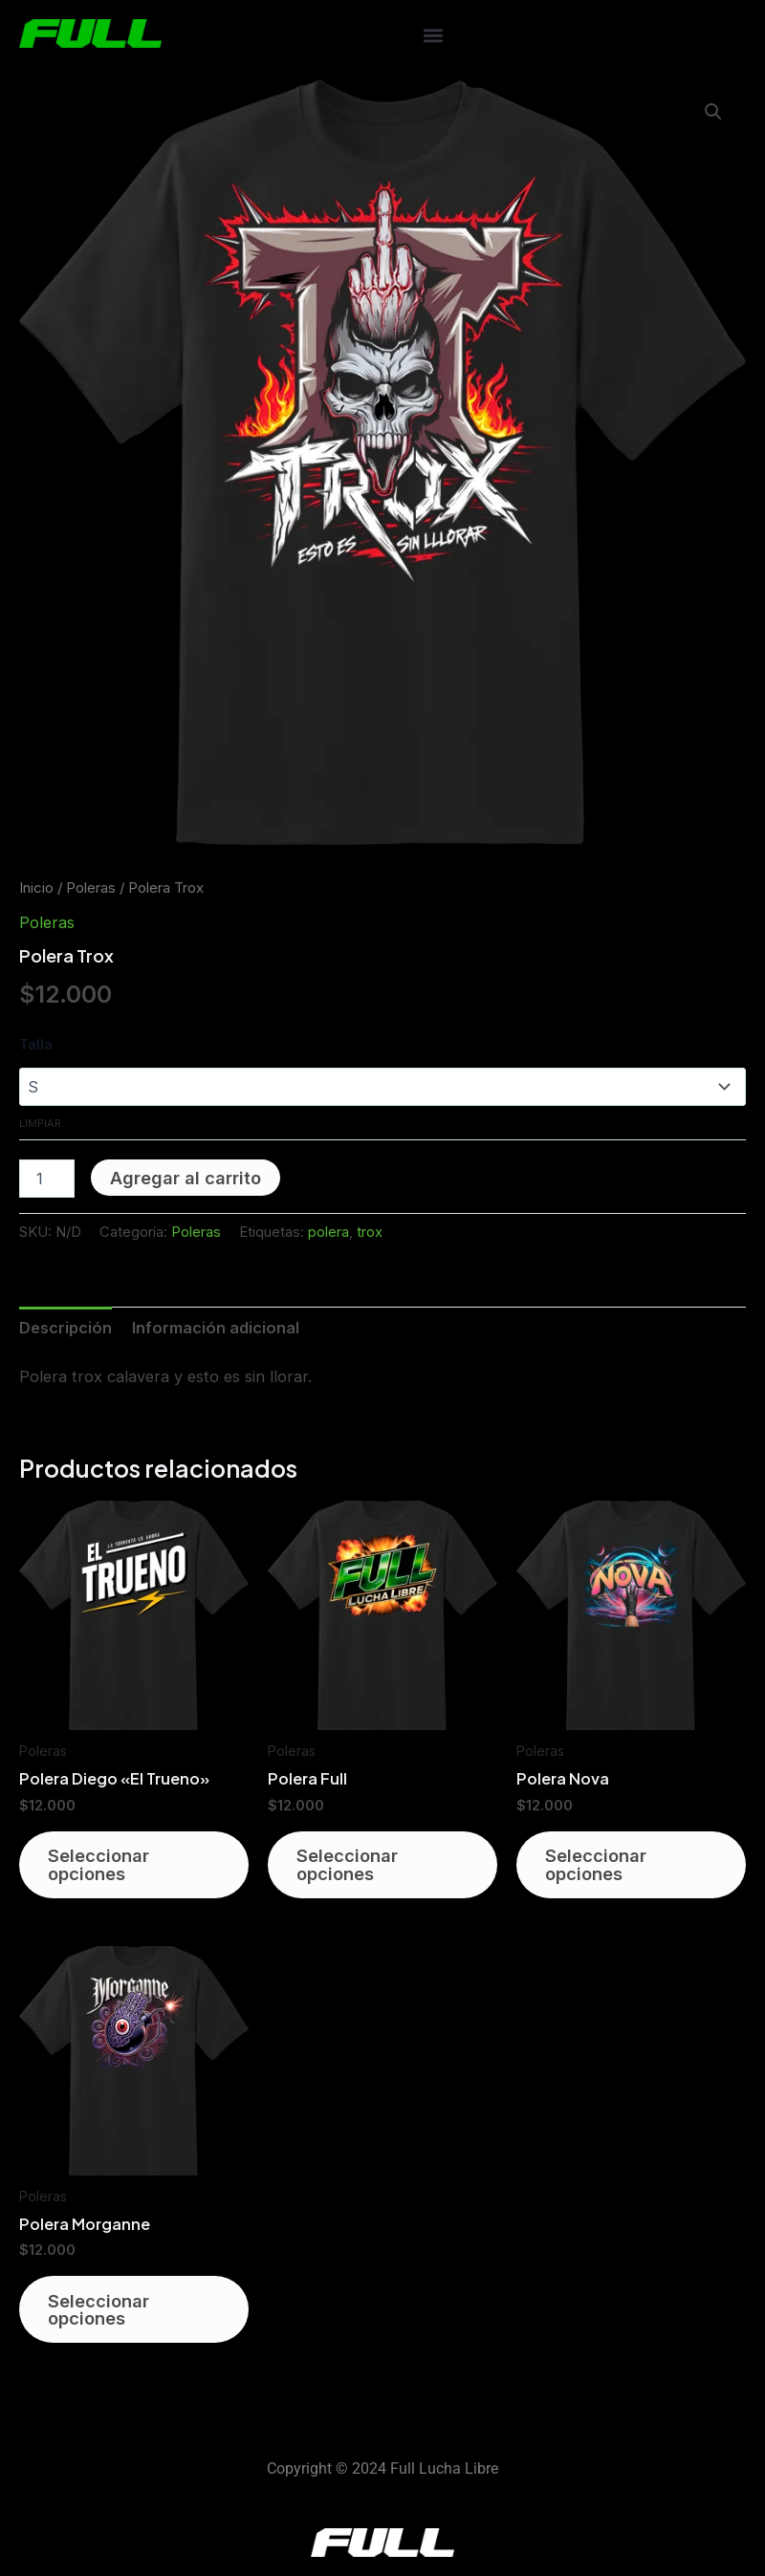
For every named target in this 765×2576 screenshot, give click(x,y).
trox (369, 1232)
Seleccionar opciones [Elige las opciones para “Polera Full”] (349, 1866)
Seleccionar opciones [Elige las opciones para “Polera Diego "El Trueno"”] (100, 1866)
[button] (432, 35)
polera (328, 1232)
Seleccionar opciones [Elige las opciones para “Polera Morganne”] (100, 2313)
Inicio (36, 887)
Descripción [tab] (65, 1327)
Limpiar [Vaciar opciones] (40, 1123)
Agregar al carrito (185, 1177)
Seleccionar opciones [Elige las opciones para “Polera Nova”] (597, 1866)
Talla (36, 1044)
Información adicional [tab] (215, 1327)
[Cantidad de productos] (47, 1178)
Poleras (91, 887)
